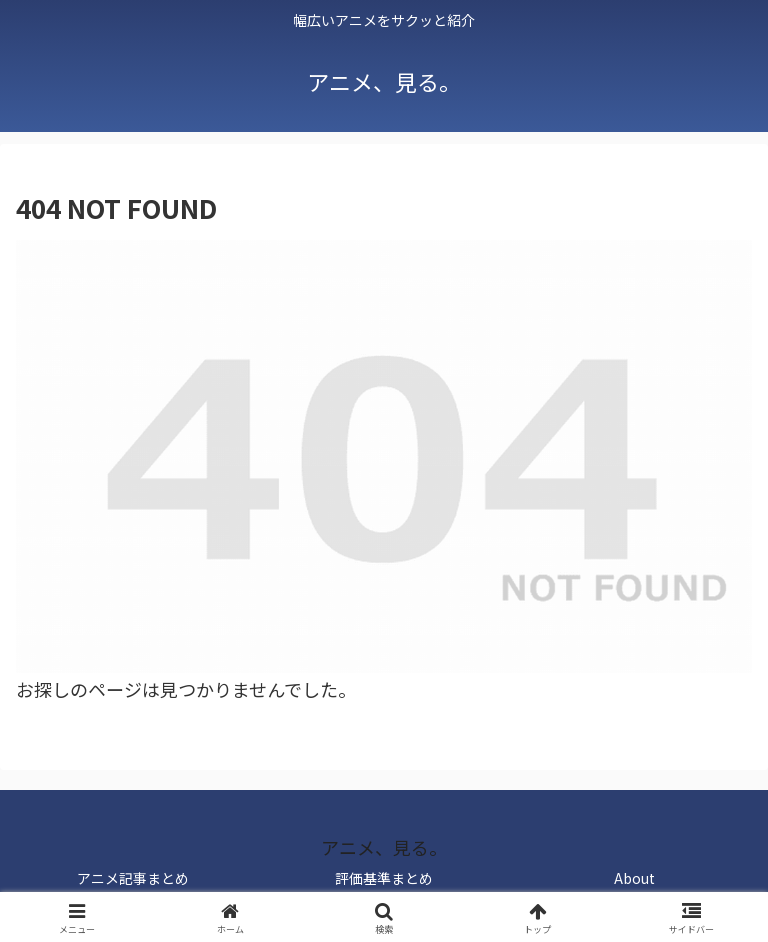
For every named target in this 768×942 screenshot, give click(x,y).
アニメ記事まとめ (133, 878)
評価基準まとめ (384, 878)
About (634, 878)
